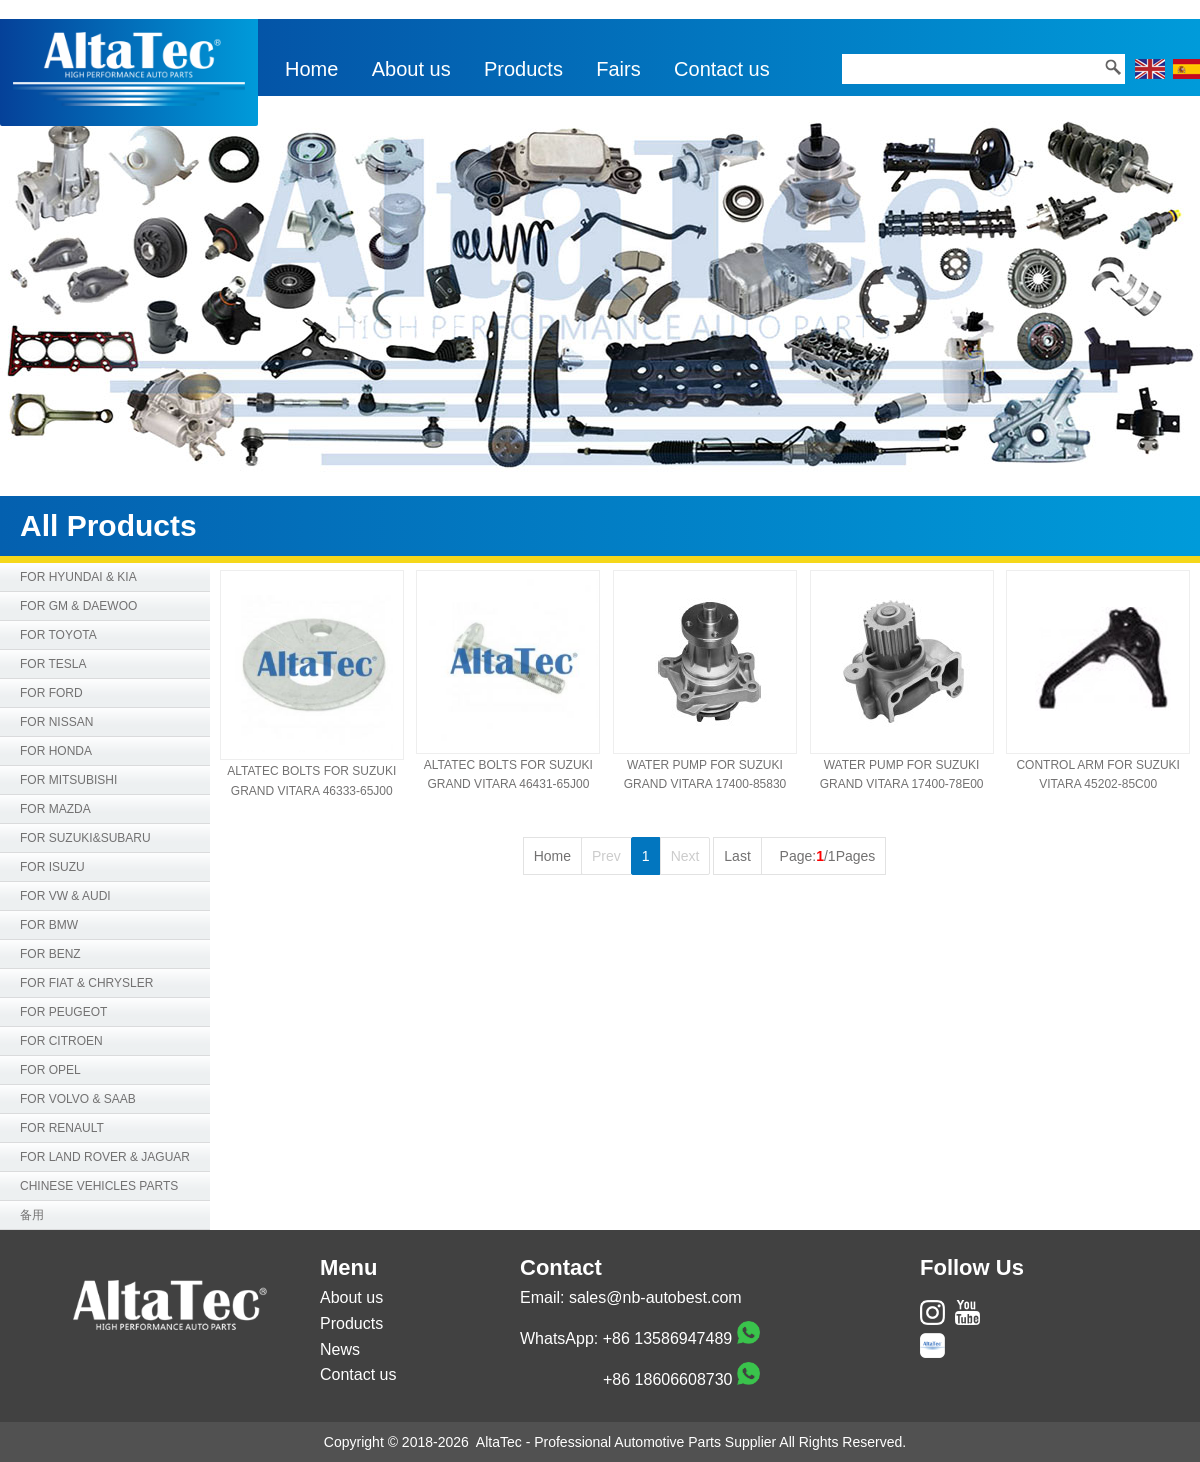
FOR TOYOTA (58, 635)
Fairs (618, 69)
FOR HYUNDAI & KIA (78, 577)
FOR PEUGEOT (63, 1012)
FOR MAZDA (55, 809)
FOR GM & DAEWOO (78, 606)
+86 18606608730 (667, 1379)
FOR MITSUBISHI (68, 780)
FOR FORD (51, 693)
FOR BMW (49, 925)
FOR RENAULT (62, 1128)
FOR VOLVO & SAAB (78, 1099)
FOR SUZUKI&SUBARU (85, 838)
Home (311, 69)
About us (411, 69)
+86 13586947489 (667, 1338)
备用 (32, 1215)
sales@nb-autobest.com (655, 1297)
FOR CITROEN (61, 1041)
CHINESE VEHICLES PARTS (99, 1186)
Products (523, 69)
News (340, 1349)
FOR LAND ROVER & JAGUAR (105, 1157)
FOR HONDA (56, 751)
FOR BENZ (50, 954)
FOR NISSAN (56, 722)
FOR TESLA (53, 664)
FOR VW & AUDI (65, 896)
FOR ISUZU (52, 867)
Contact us (722, 69)
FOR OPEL (50, 1070)
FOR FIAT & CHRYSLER (86, 983)
